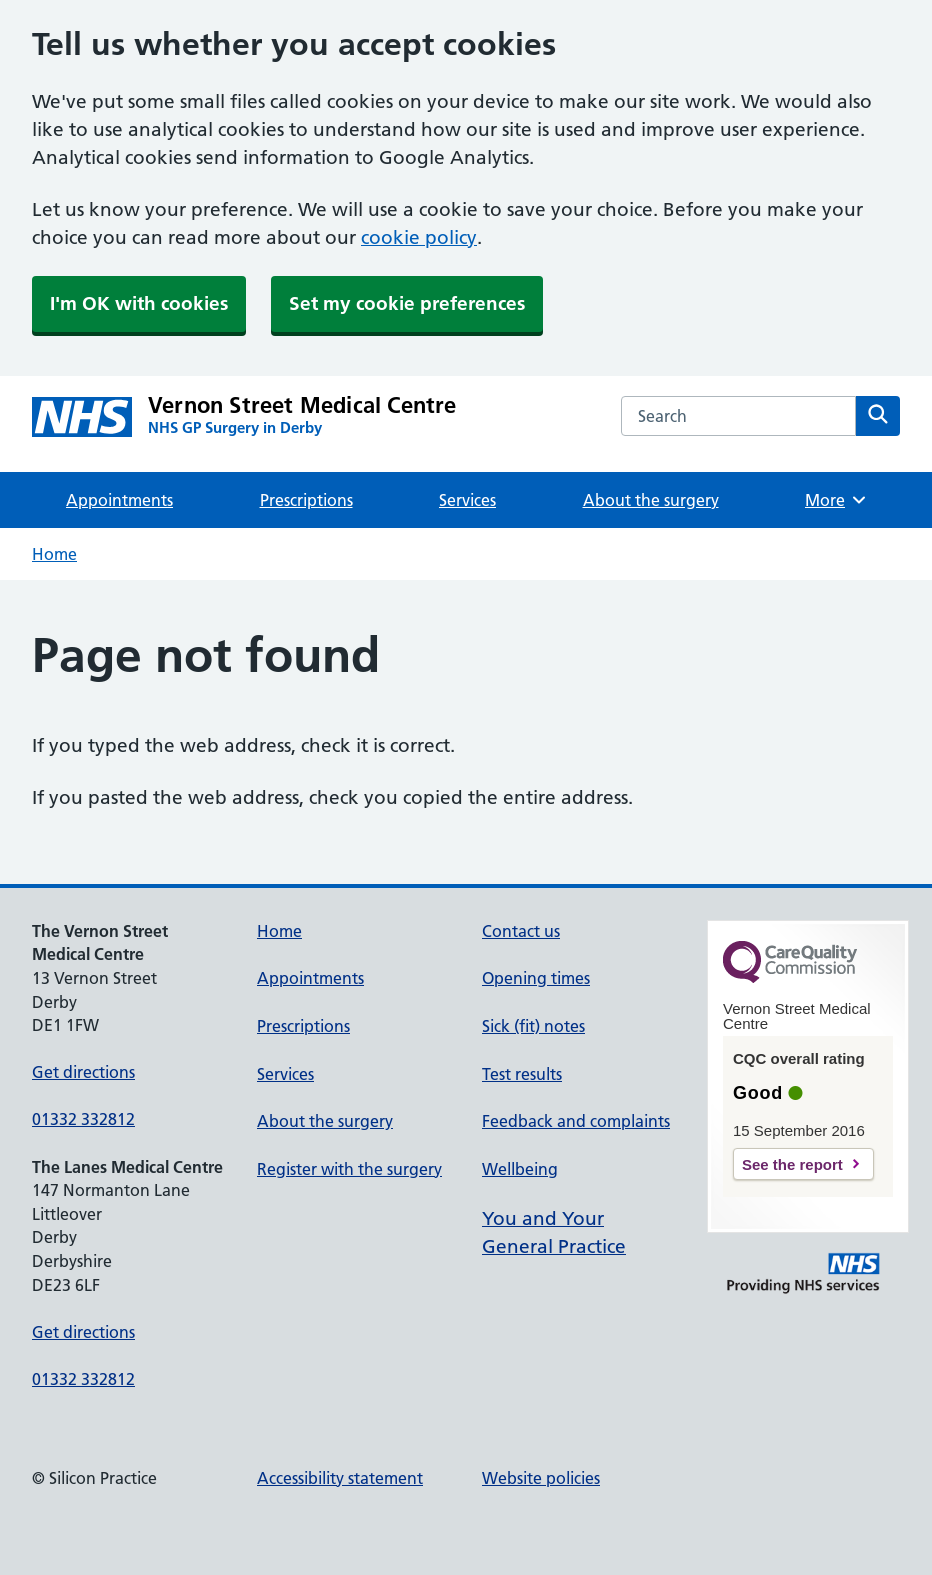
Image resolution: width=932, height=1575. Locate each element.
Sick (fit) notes (533, 1026)
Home (54, 554)
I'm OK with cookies (139, 303)
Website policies (541, 1478)
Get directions (83, 1072)
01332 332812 (83, 1119)
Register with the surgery (349, 1169)
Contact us (521, 931)
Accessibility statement (340, 1478)
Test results (522, 1074)
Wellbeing (520, 1169)
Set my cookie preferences (407, 303)
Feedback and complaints (576, 1121)
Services (467, 500)
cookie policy (419, 237)
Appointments (119, 500)
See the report (792, 1164)
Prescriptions (306, 500)
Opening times (536, 978)
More (836, 500)
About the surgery (651, 500)
